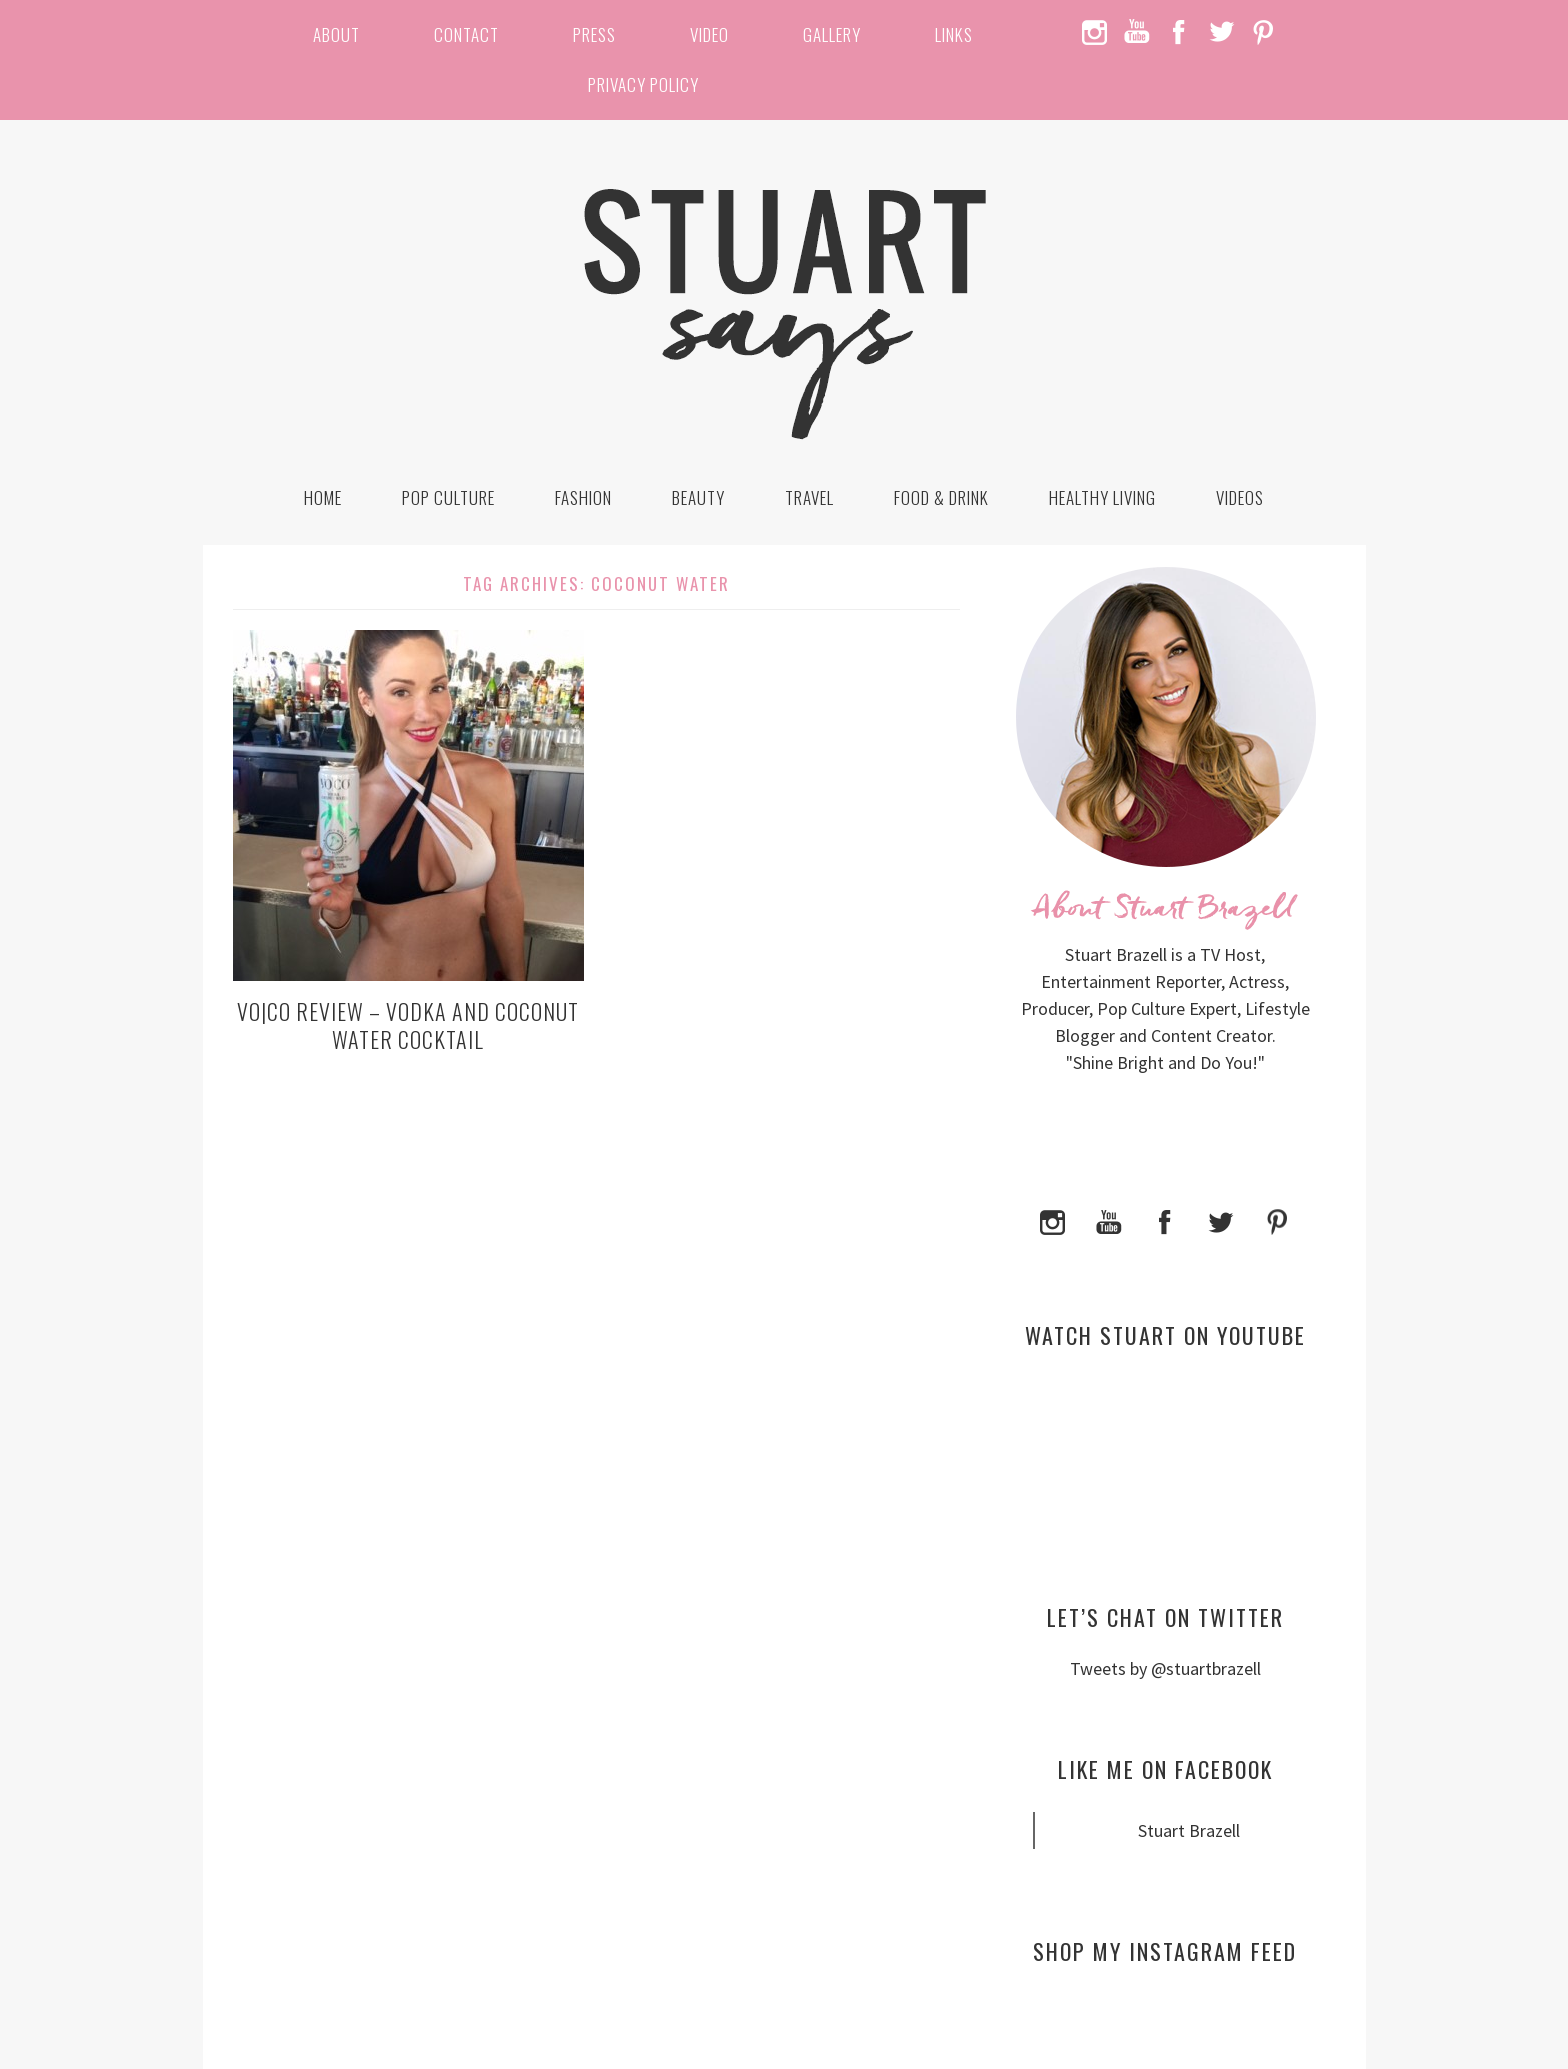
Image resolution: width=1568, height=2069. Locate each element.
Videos (1240, 497)
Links (954, 34)
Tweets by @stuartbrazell (1165, 1668)
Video (709, 34)
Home (323, 497)
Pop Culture (448, 497)
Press (594, 34)
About (336, 34)
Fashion (583, 497)
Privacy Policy (643, 84)
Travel (809, 497)
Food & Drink (941, 497)
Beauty (698, 497)
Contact (466, 34)
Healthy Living (1102, 497)
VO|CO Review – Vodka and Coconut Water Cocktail (408, 1025)
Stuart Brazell (1189, 1830)
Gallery (832, 34)
